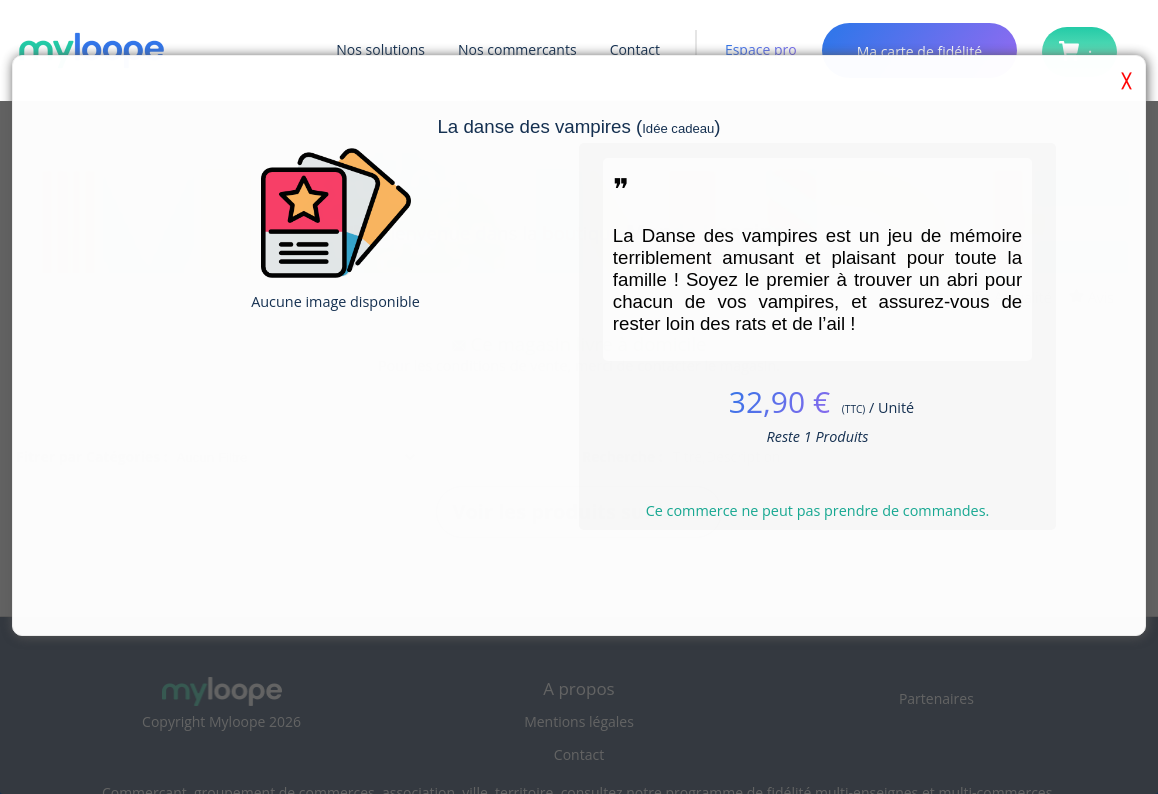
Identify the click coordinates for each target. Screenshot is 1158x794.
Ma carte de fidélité (919, 51)
